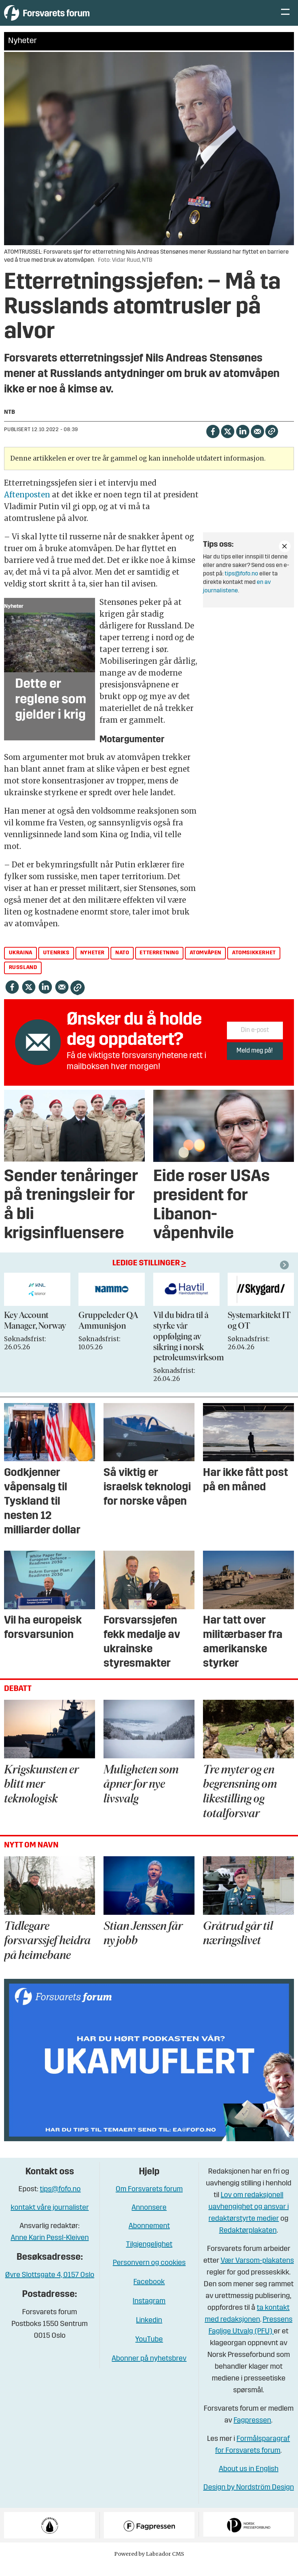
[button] (285, 1276)
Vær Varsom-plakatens (257, 2272)
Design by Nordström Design (248, 2498)
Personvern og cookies (149, 2274)
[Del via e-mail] (257, 442)
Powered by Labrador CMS (149, 2565)
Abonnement (149, 2237)
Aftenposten (27, 505)
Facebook (149, 2293)
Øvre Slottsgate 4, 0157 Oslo (49, 2286)
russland (23, 979)
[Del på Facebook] (213, 442)
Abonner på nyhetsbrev (149, 2370)
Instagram (149, 2312)
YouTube (149, 2350)
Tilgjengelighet (149, 2255)
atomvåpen (205, 964)
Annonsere (149, 2219)
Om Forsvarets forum (149, 2200)
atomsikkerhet (254, 964)
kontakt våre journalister (50, 2219)
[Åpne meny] (285, 18)
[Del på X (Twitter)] (227, 442)
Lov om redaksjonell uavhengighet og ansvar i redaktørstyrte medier (248, 2218)
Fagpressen (252, 2431)
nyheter (92, 964)
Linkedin (149, 2331)
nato (122, 964)
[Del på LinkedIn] (242, 442)
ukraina (20, 964)
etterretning (159, 964)
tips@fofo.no (241, 585)
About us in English (248, 2480)
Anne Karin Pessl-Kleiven (50, 2249)
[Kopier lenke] (271, 442)
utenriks (56, 964)
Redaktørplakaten (248, 2241)
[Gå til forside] (72, 18)
